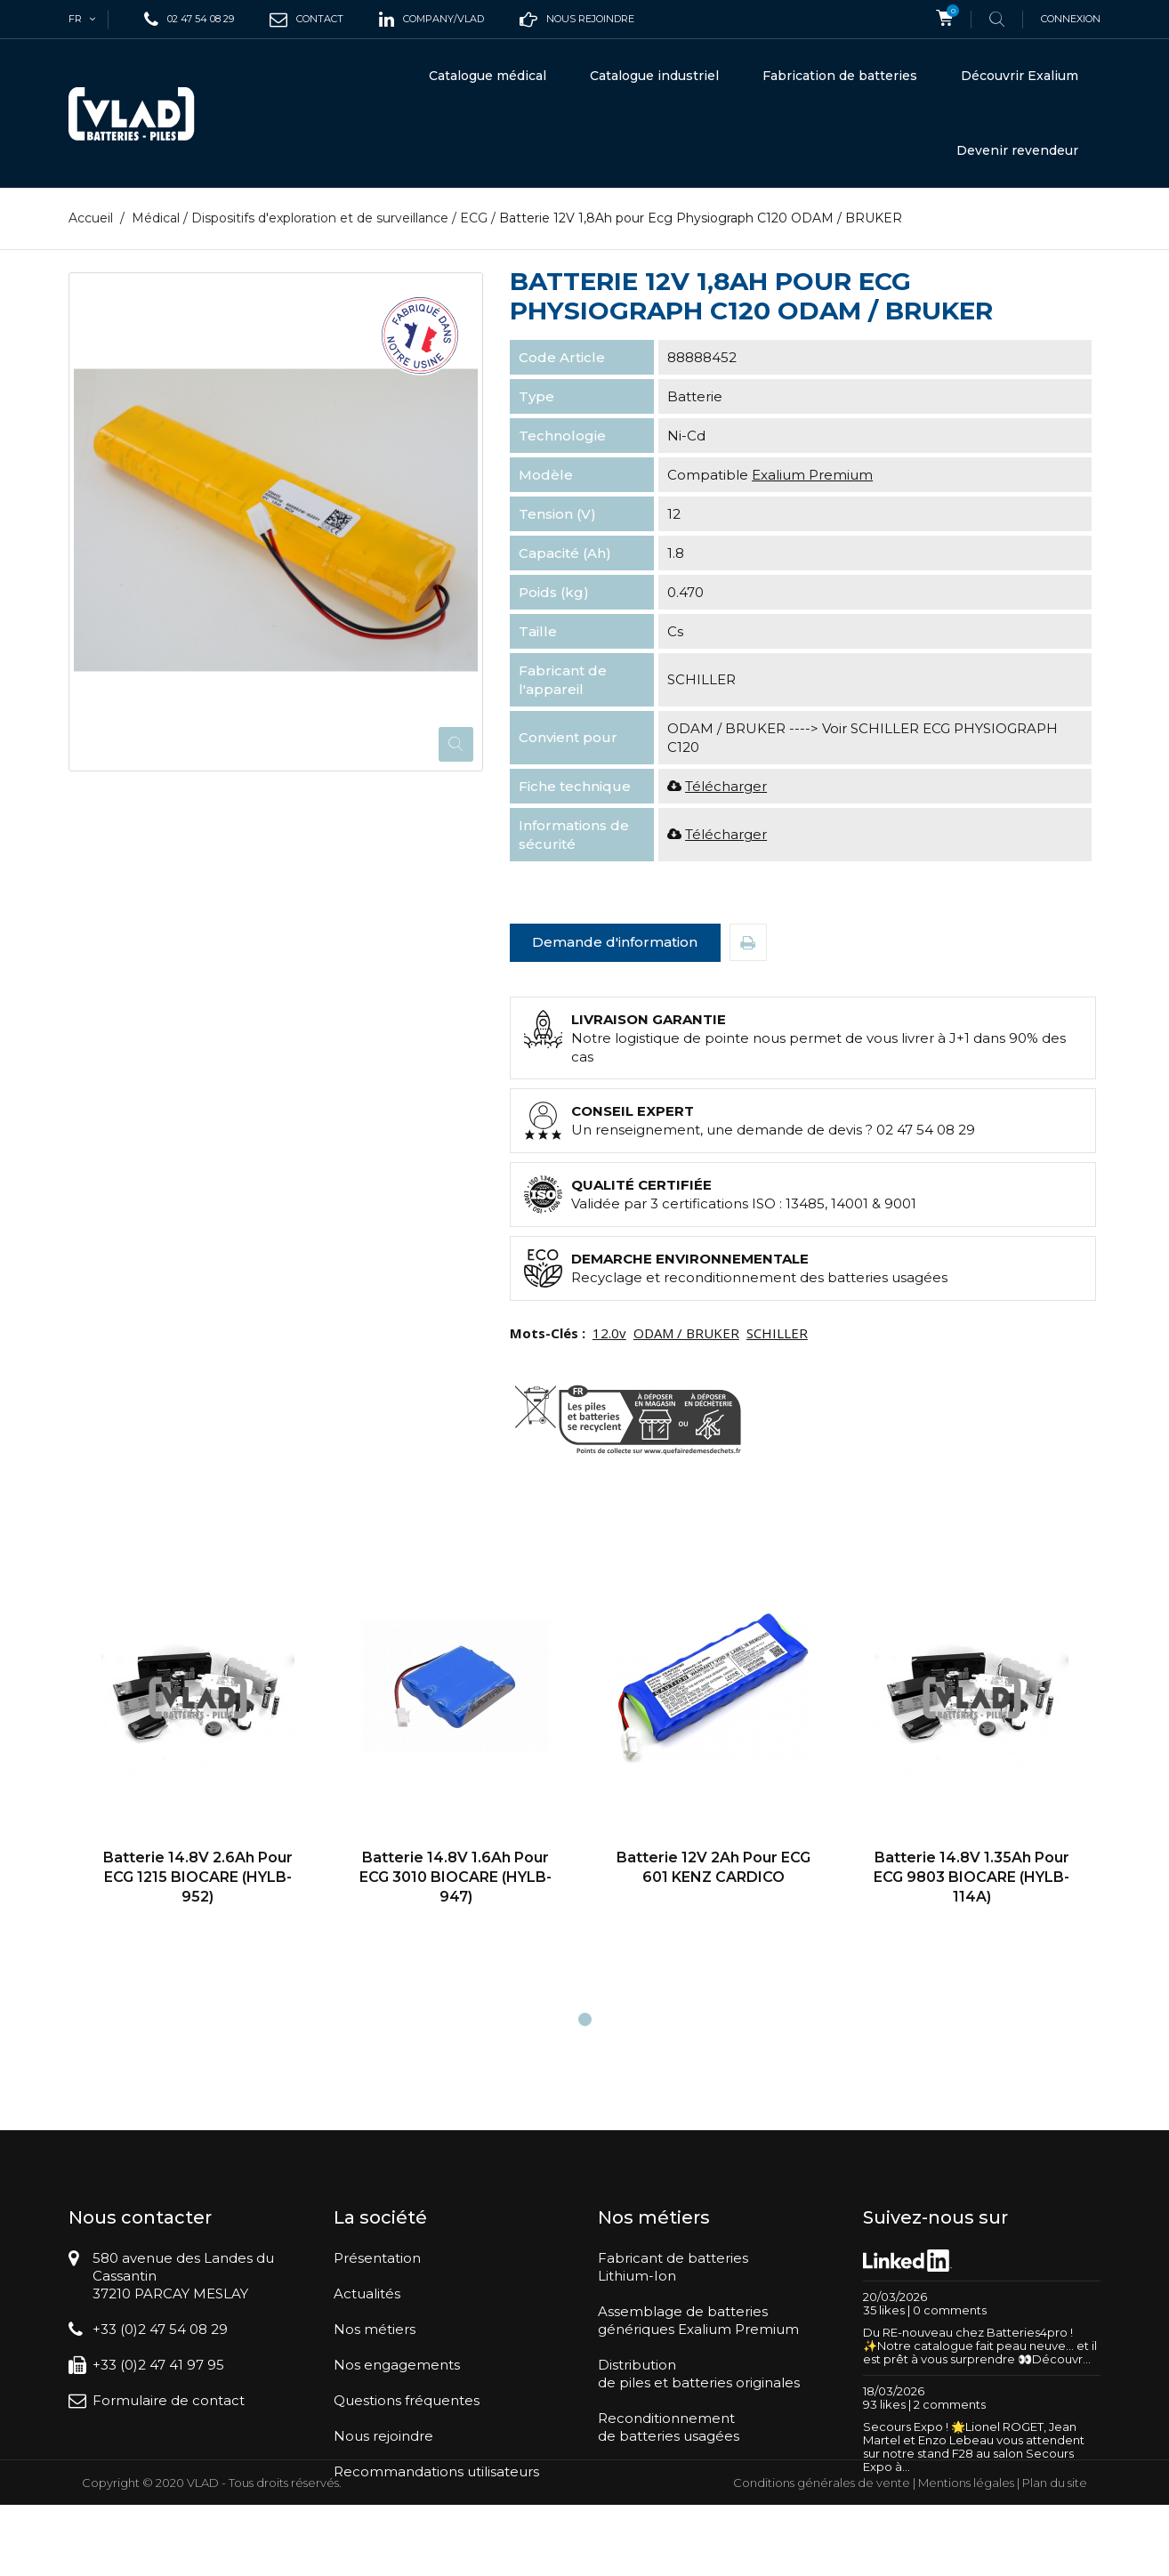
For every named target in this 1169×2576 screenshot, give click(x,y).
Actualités (367, 2293)
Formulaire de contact (169, 2400)
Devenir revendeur (1017, 150)
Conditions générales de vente (821, 2554)
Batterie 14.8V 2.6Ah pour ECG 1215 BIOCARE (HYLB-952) (198, 1876)
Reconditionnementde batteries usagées (668, 2427)
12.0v (609, 1333)
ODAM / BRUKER (686, 1333)
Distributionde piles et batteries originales (699, 2373)
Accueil (91, 218)
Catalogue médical (487, 76)
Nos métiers (374, 2329)
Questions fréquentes (407, 2400)
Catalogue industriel (654, 76)
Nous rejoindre (383, 2435)
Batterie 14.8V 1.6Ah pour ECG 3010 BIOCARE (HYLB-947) (455, 1876)
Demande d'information (614, 941)
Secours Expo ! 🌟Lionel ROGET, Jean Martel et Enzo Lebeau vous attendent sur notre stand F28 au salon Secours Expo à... (973, 2446)
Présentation (377, 2257)
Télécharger (726, 786)
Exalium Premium (812, 474)
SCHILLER (777, 1333)
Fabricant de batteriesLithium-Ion (673, 2266)
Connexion (1070, 18)
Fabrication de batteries (839, 76)
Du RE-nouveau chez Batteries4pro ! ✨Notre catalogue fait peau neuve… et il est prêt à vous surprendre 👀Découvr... (980, 2345)
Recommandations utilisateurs (436, 2471)
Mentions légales (966, 2554)
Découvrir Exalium (1019, 76)
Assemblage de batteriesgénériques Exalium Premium (698, 2320)
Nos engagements (397, 2364)
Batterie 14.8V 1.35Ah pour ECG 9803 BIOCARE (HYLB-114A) (971, 1876)
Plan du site (1054, 2554)
